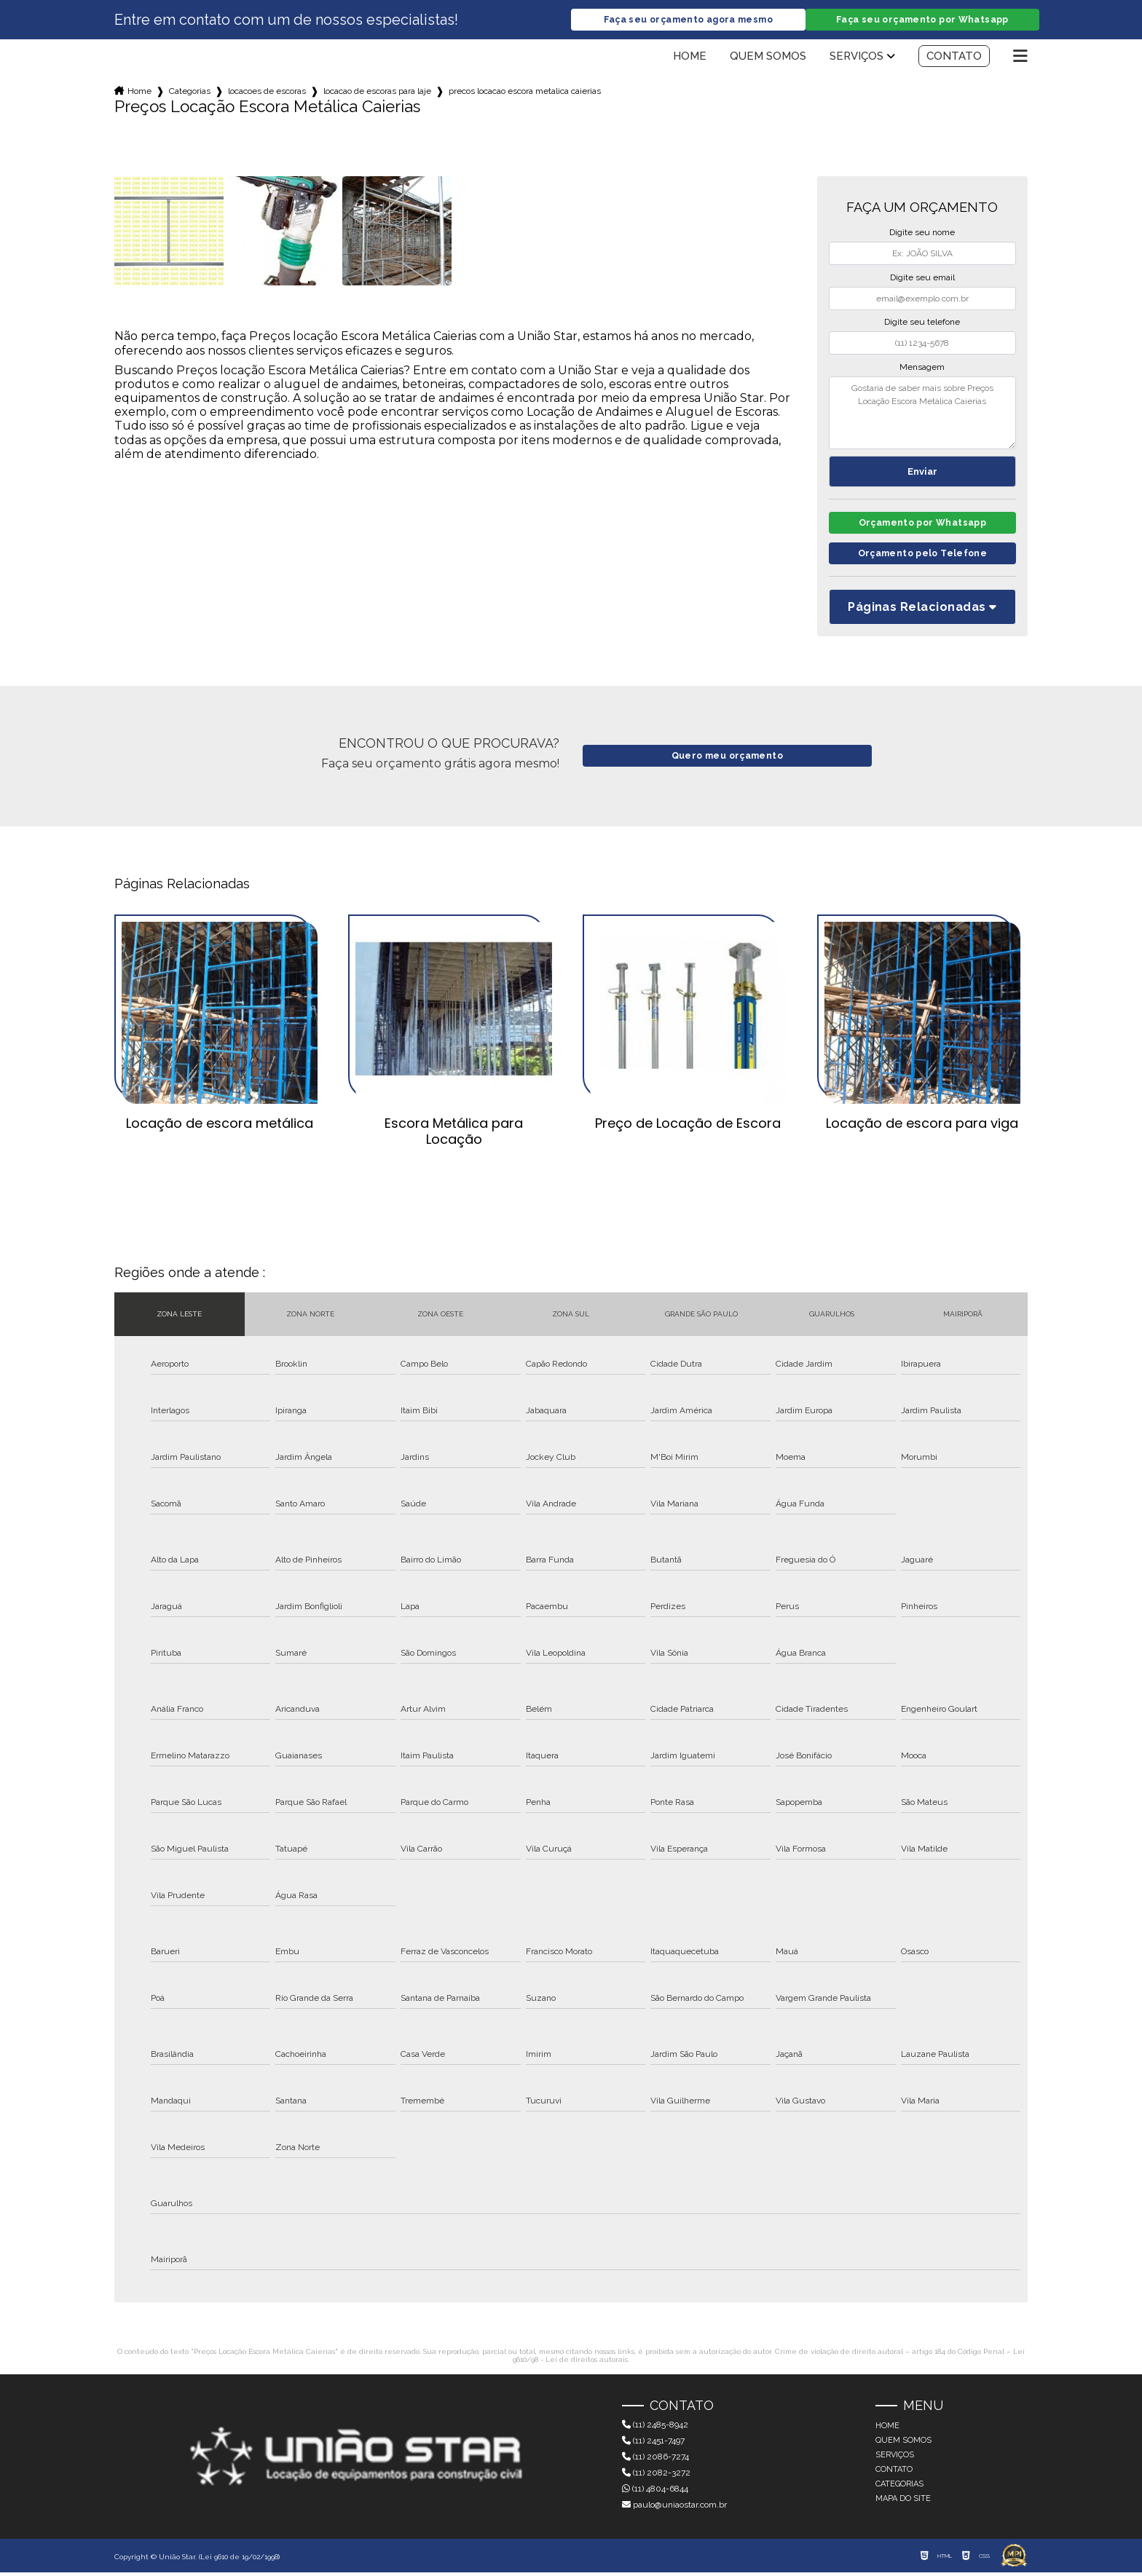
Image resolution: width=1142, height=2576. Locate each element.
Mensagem (922, 368)
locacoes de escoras (267, 92)
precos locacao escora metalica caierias (525, 92)
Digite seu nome (922, 233)
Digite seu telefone (922, 322)
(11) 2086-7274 (655, 2460)
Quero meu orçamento (727, 759)
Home (689, 56)
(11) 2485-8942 (655, 2428)
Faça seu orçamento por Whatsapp (922, 20)
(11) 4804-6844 (655, 2492)
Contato (954, 56)
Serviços (856, 56)
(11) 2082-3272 (656, 2476)
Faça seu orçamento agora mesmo (688, 20)
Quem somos (768, 56)
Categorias (189, 92)
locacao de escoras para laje (377, 92)
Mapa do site (903, 2502)
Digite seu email (922, 278)
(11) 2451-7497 (653, 2444)
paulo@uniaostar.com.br (674, 2508)
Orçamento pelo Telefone (922, 557)
